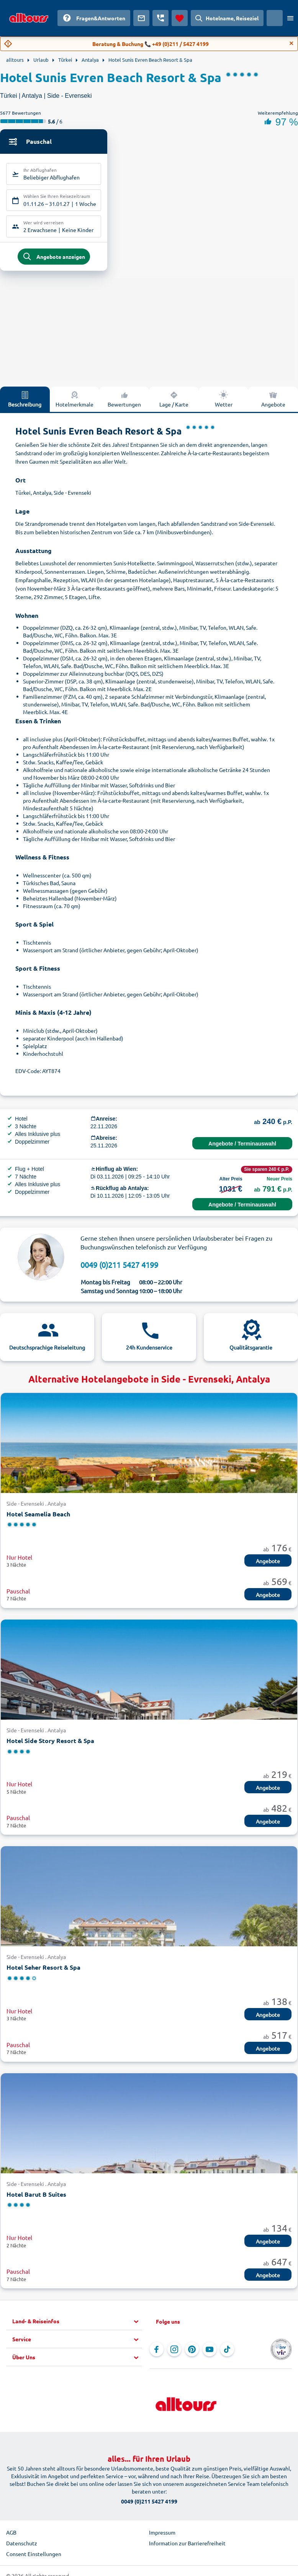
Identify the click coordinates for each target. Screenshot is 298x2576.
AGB (11, 2536)
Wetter (224, 403)
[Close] (291, 43)
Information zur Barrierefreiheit (187, 2547)
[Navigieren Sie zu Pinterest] (192, 2353)
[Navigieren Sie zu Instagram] (174, 2353)
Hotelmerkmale (74, 403)
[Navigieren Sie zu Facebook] (157, 2353)
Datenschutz (21, 2547)
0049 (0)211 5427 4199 (119, 1268)
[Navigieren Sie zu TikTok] (227, 2353)
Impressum (162, 2536)
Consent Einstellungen (33, 2558)
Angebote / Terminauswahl (242, 1147)
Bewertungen (124, 403)
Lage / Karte (173, 403)
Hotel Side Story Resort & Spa (50, 1744)
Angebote (268, 1564)
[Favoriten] (180, 18)
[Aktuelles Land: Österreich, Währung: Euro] (275, 18)
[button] (77, 2325)
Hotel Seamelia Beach (38, 1518)
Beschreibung (24, 403)
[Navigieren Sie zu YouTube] (209, 2353)
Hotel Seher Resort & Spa (43, 1971)
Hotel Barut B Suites (36, 2198)
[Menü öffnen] (290, 18)
